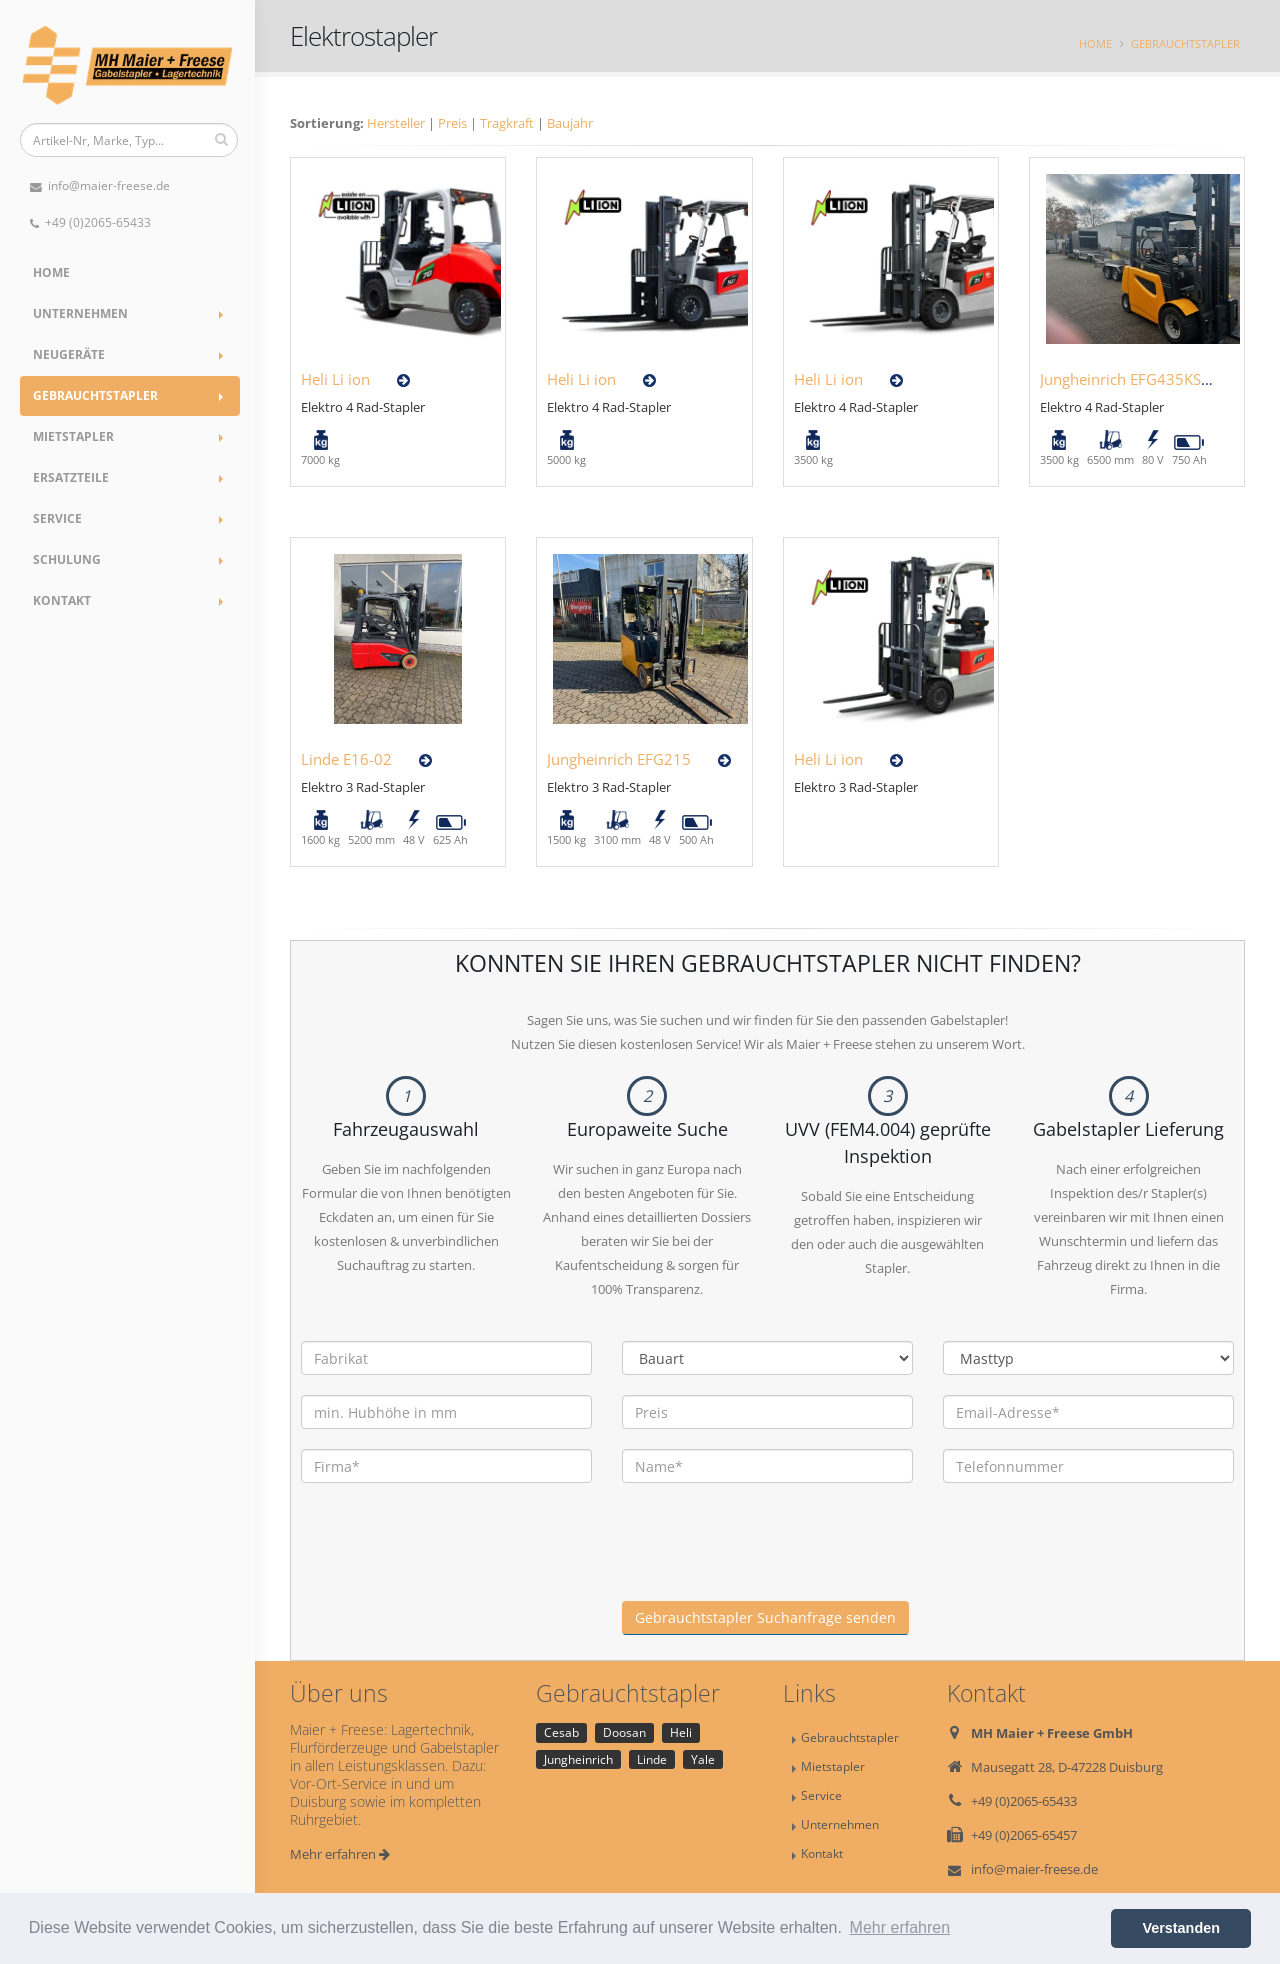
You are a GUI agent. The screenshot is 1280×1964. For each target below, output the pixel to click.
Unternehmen (80, 313)
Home (51, 272)
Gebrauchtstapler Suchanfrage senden (765, 1617)
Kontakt (62, 600)
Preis (452, 123)
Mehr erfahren (340, 1854)
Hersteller (396, 123)
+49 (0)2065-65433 (90, 222)
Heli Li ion (335, 379)
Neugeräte (69, 354)
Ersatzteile (71, 477)
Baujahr (570, 123)
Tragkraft (507, 123)
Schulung (67, 559)
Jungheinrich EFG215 (619, 759)
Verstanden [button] (1181, 1928)
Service (57, 518)
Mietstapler (73, 436)
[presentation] (774, 1562)
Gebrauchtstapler (95, 395)
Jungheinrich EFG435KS (1120, 379)
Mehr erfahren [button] (900, 1927)
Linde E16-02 (346, 759)
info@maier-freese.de (100, 185)
